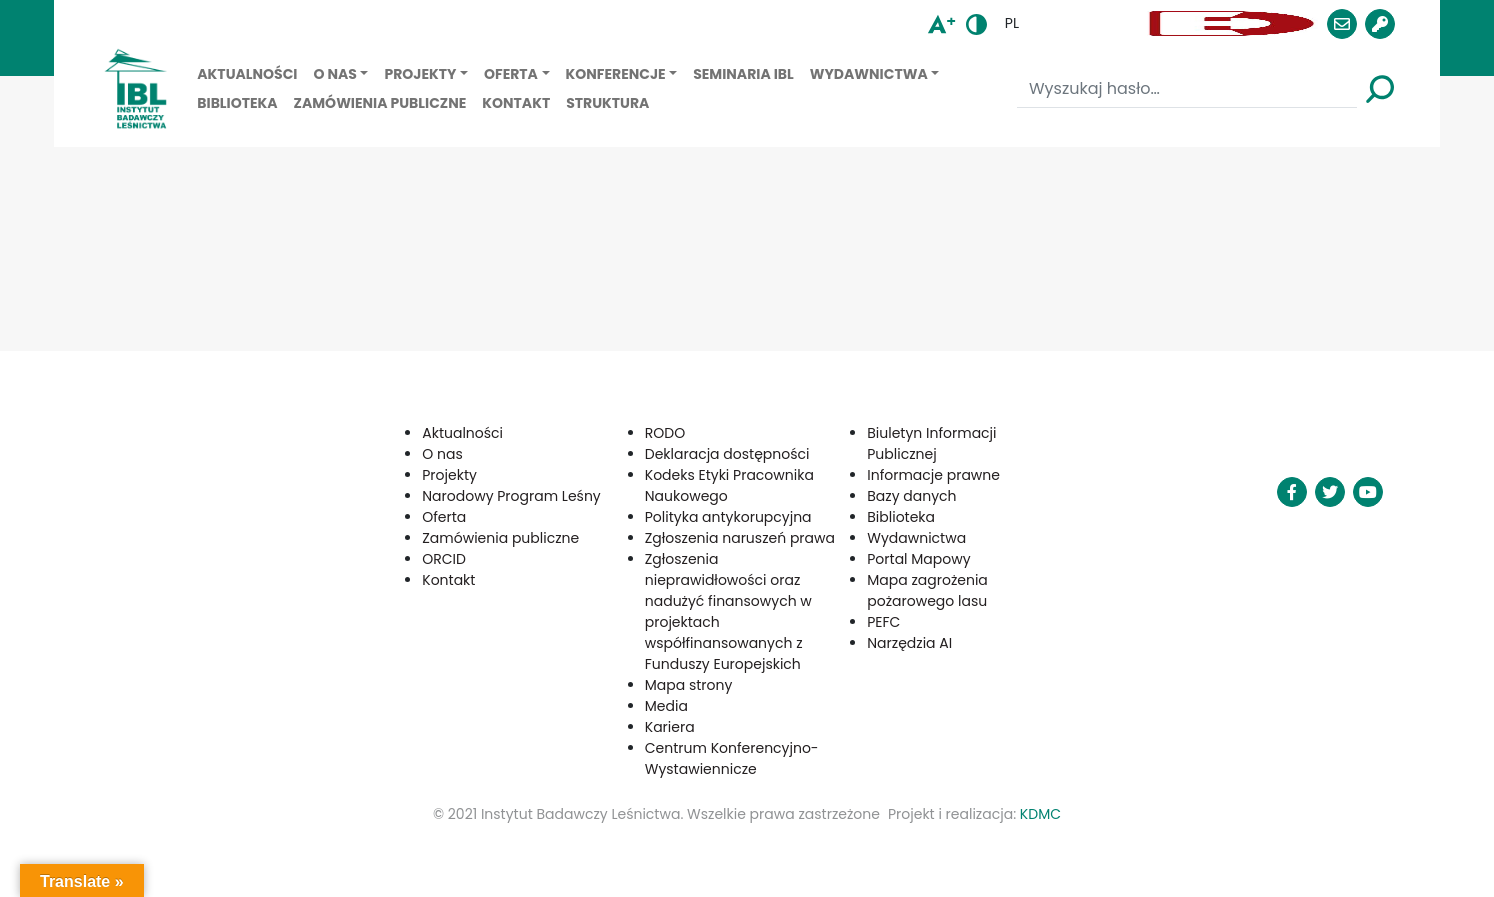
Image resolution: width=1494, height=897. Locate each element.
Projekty (420, 74)
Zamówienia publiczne (380, 103)
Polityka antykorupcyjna (728, 517)
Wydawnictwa (869, 74)
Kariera (670, 727)
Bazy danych (911, 496)
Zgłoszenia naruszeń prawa (740, 538)
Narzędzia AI (909, 643)
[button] (1087, 23)
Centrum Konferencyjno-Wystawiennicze (732, 758)
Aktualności (247, 74)
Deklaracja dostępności (727, 454)
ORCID (444, 559)
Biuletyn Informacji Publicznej (931, 443)
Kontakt (516, 103)
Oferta (511, 74)
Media (666, 706)
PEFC (883, 622)
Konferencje (616, 74)
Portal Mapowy (918, 559)
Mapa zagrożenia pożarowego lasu (927, 590)
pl (1012, 23)
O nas (334, 74)
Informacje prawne (933, 475)
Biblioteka (237, 103)
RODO (665, 433)
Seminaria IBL (743, 74)
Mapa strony (689, 685)
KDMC (1040, 814)
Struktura (607, 103)
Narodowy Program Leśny (511, 496)
